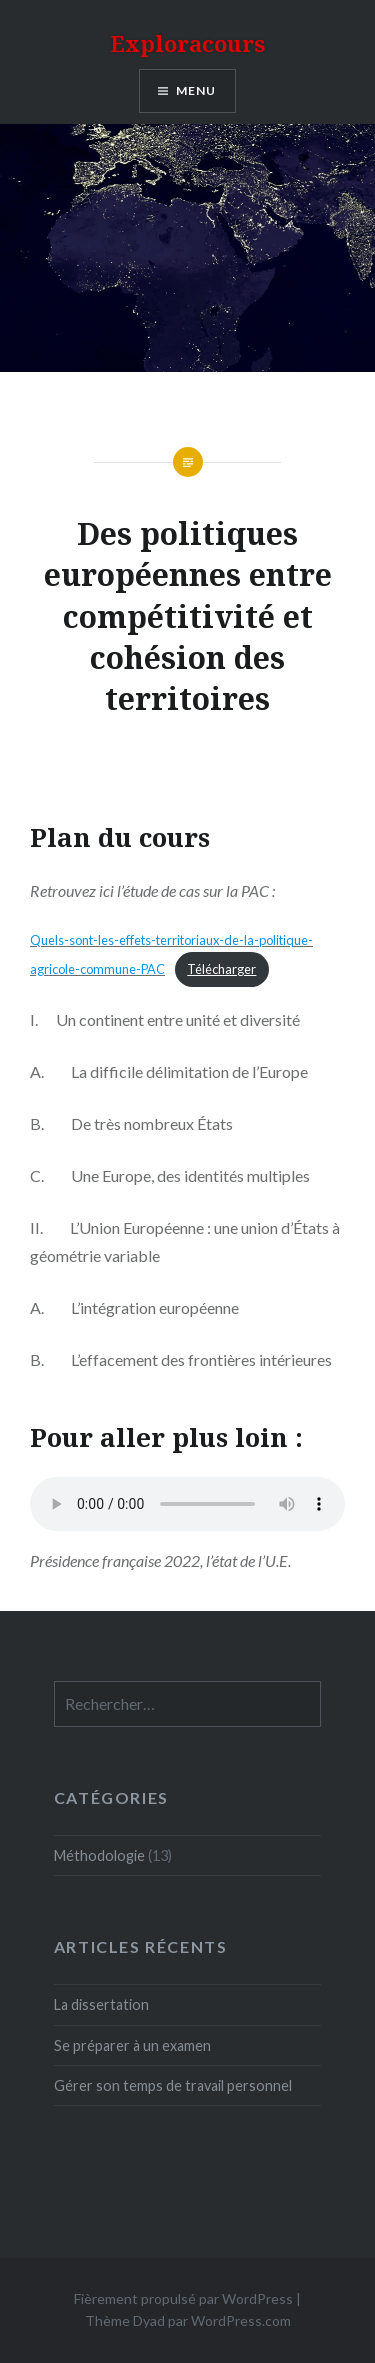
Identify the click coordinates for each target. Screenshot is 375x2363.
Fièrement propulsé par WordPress (183, 2298)
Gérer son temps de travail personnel (173, 2085)
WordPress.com (241, 2320)
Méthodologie (99, 1855)
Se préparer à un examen (132, 2045)
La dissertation (101, 2004)
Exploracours (187, 43)
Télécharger (221, 969)
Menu (196, 90)
